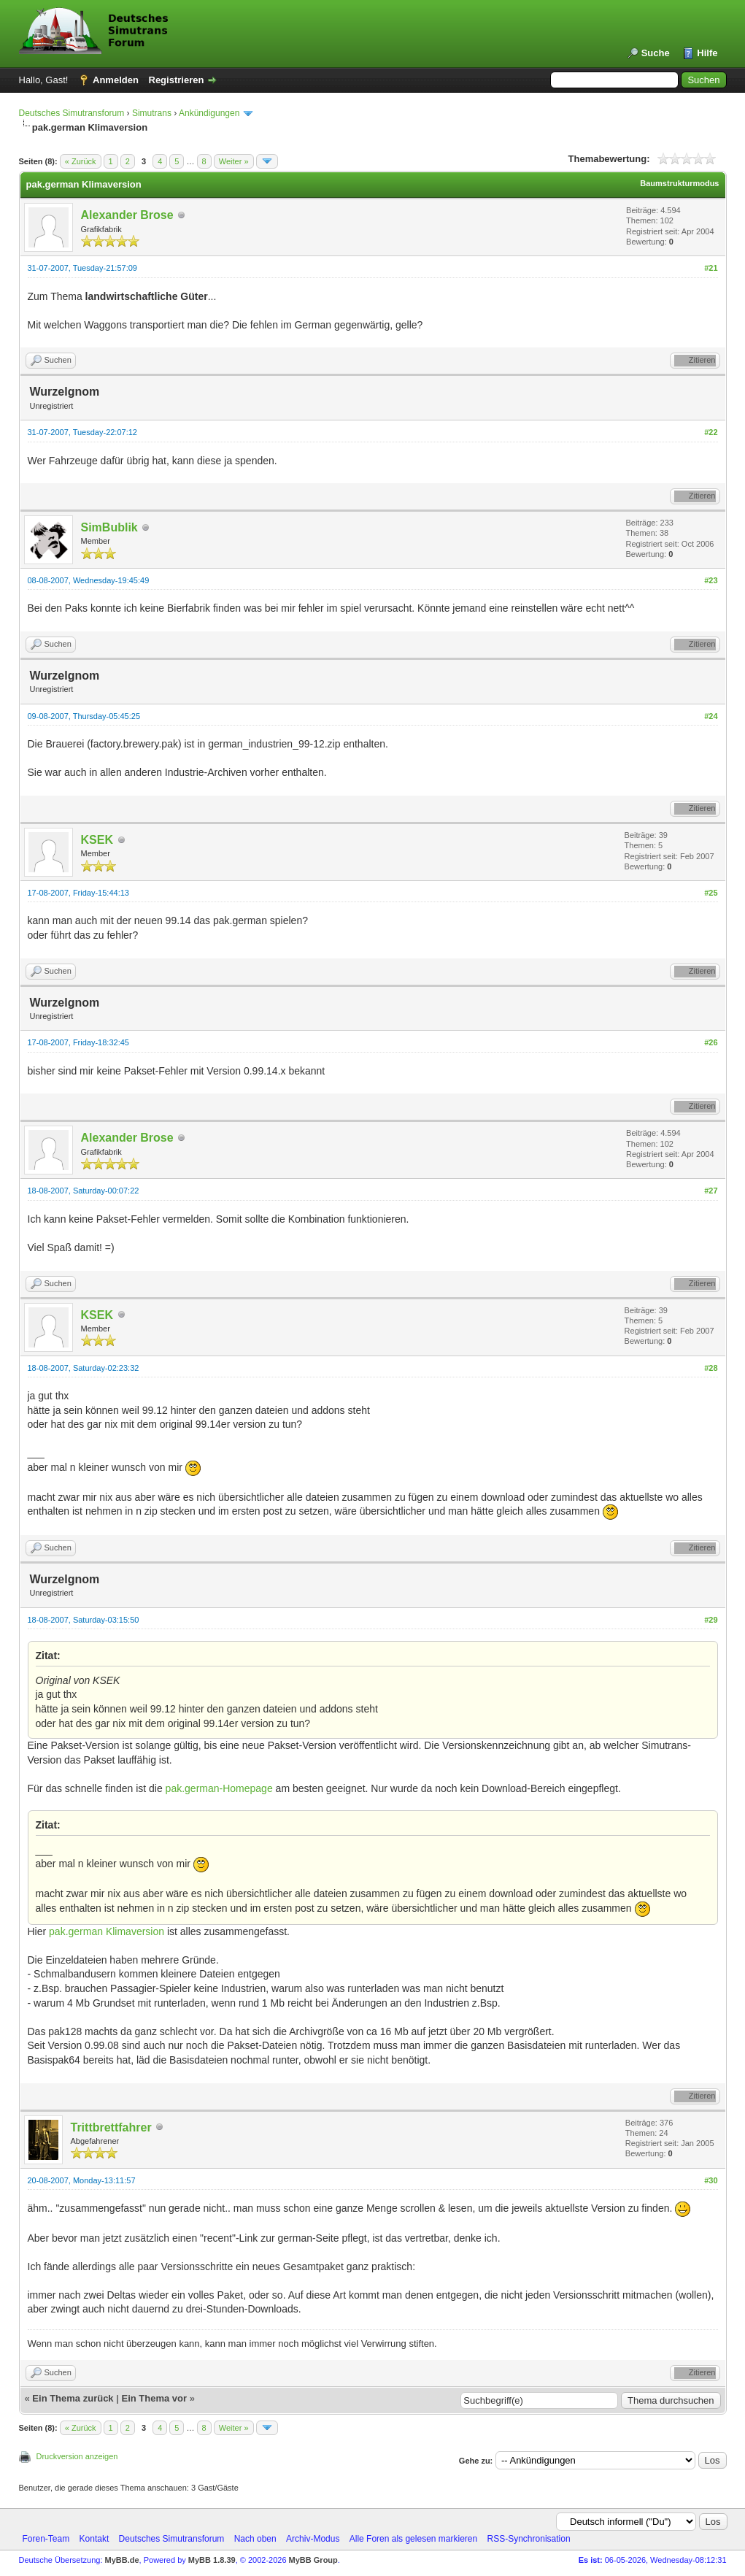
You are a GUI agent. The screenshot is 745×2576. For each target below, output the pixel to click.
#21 (710, 268)
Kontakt (94, 2539)
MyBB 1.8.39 (212, 2560)
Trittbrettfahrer (111, 2127)
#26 (710, 1042)
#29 (710, 1619)
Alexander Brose (127, 215)
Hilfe (707, 52)
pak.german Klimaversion (106, 1931)
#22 (710, 432)
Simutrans (151, 113)
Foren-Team (46, 2539)
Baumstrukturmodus (679, 183)
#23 (710, 580)
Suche (655, 52)
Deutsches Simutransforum (72, 113)
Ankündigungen (209, 113)
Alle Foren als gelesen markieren (413, 2539)
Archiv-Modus (312, 2539)
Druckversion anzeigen (77, 2456)
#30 (710, 2180)
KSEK (97, 840)
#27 (710, 1190)
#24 (710, 716)
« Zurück (80, 161)
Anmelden (116, 79)
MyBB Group (313, 2560)
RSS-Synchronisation (529, 2539)
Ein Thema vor (154, 2398)
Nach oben (255, 2539)
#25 (710, 892)
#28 (710, 1368)
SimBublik (109, 527)
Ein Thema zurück (72, 2398)
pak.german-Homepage (219, 1788)
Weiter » (234, 161)
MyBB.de (122, 2560)
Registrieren (176, 79)
